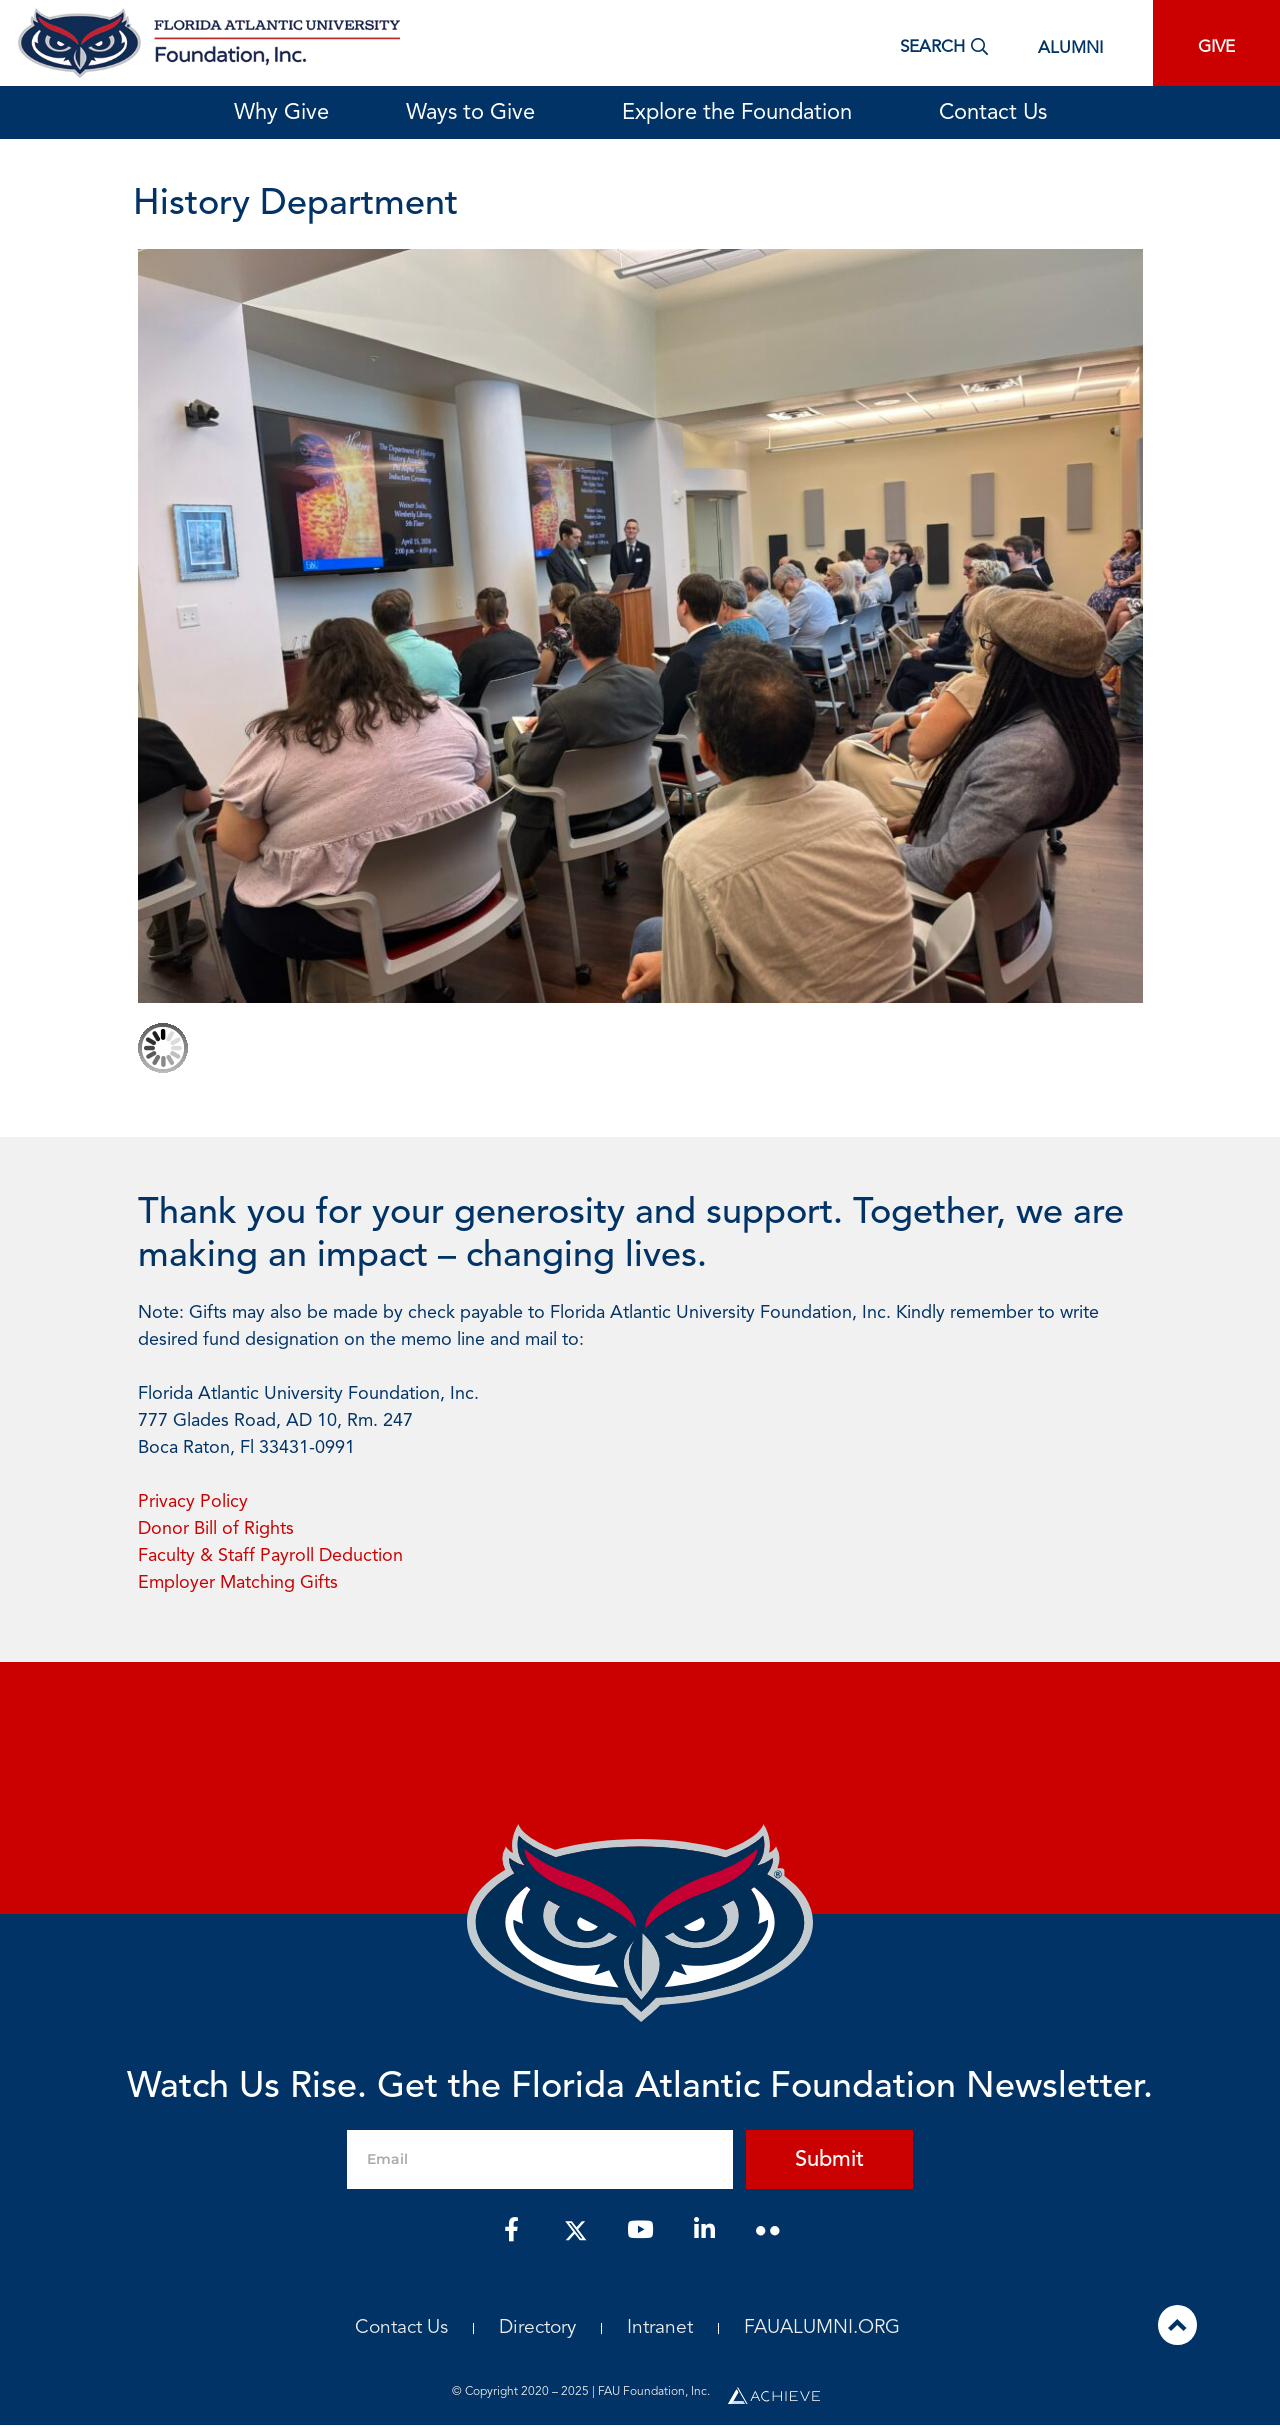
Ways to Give (475, 113)
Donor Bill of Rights (216, 1529)
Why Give (281, 113)
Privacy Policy (193, 1502)
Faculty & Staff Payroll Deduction (270, 1556)
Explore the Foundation (742, 113)
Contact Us (993, 113)
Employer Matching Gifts (238, 1583)
